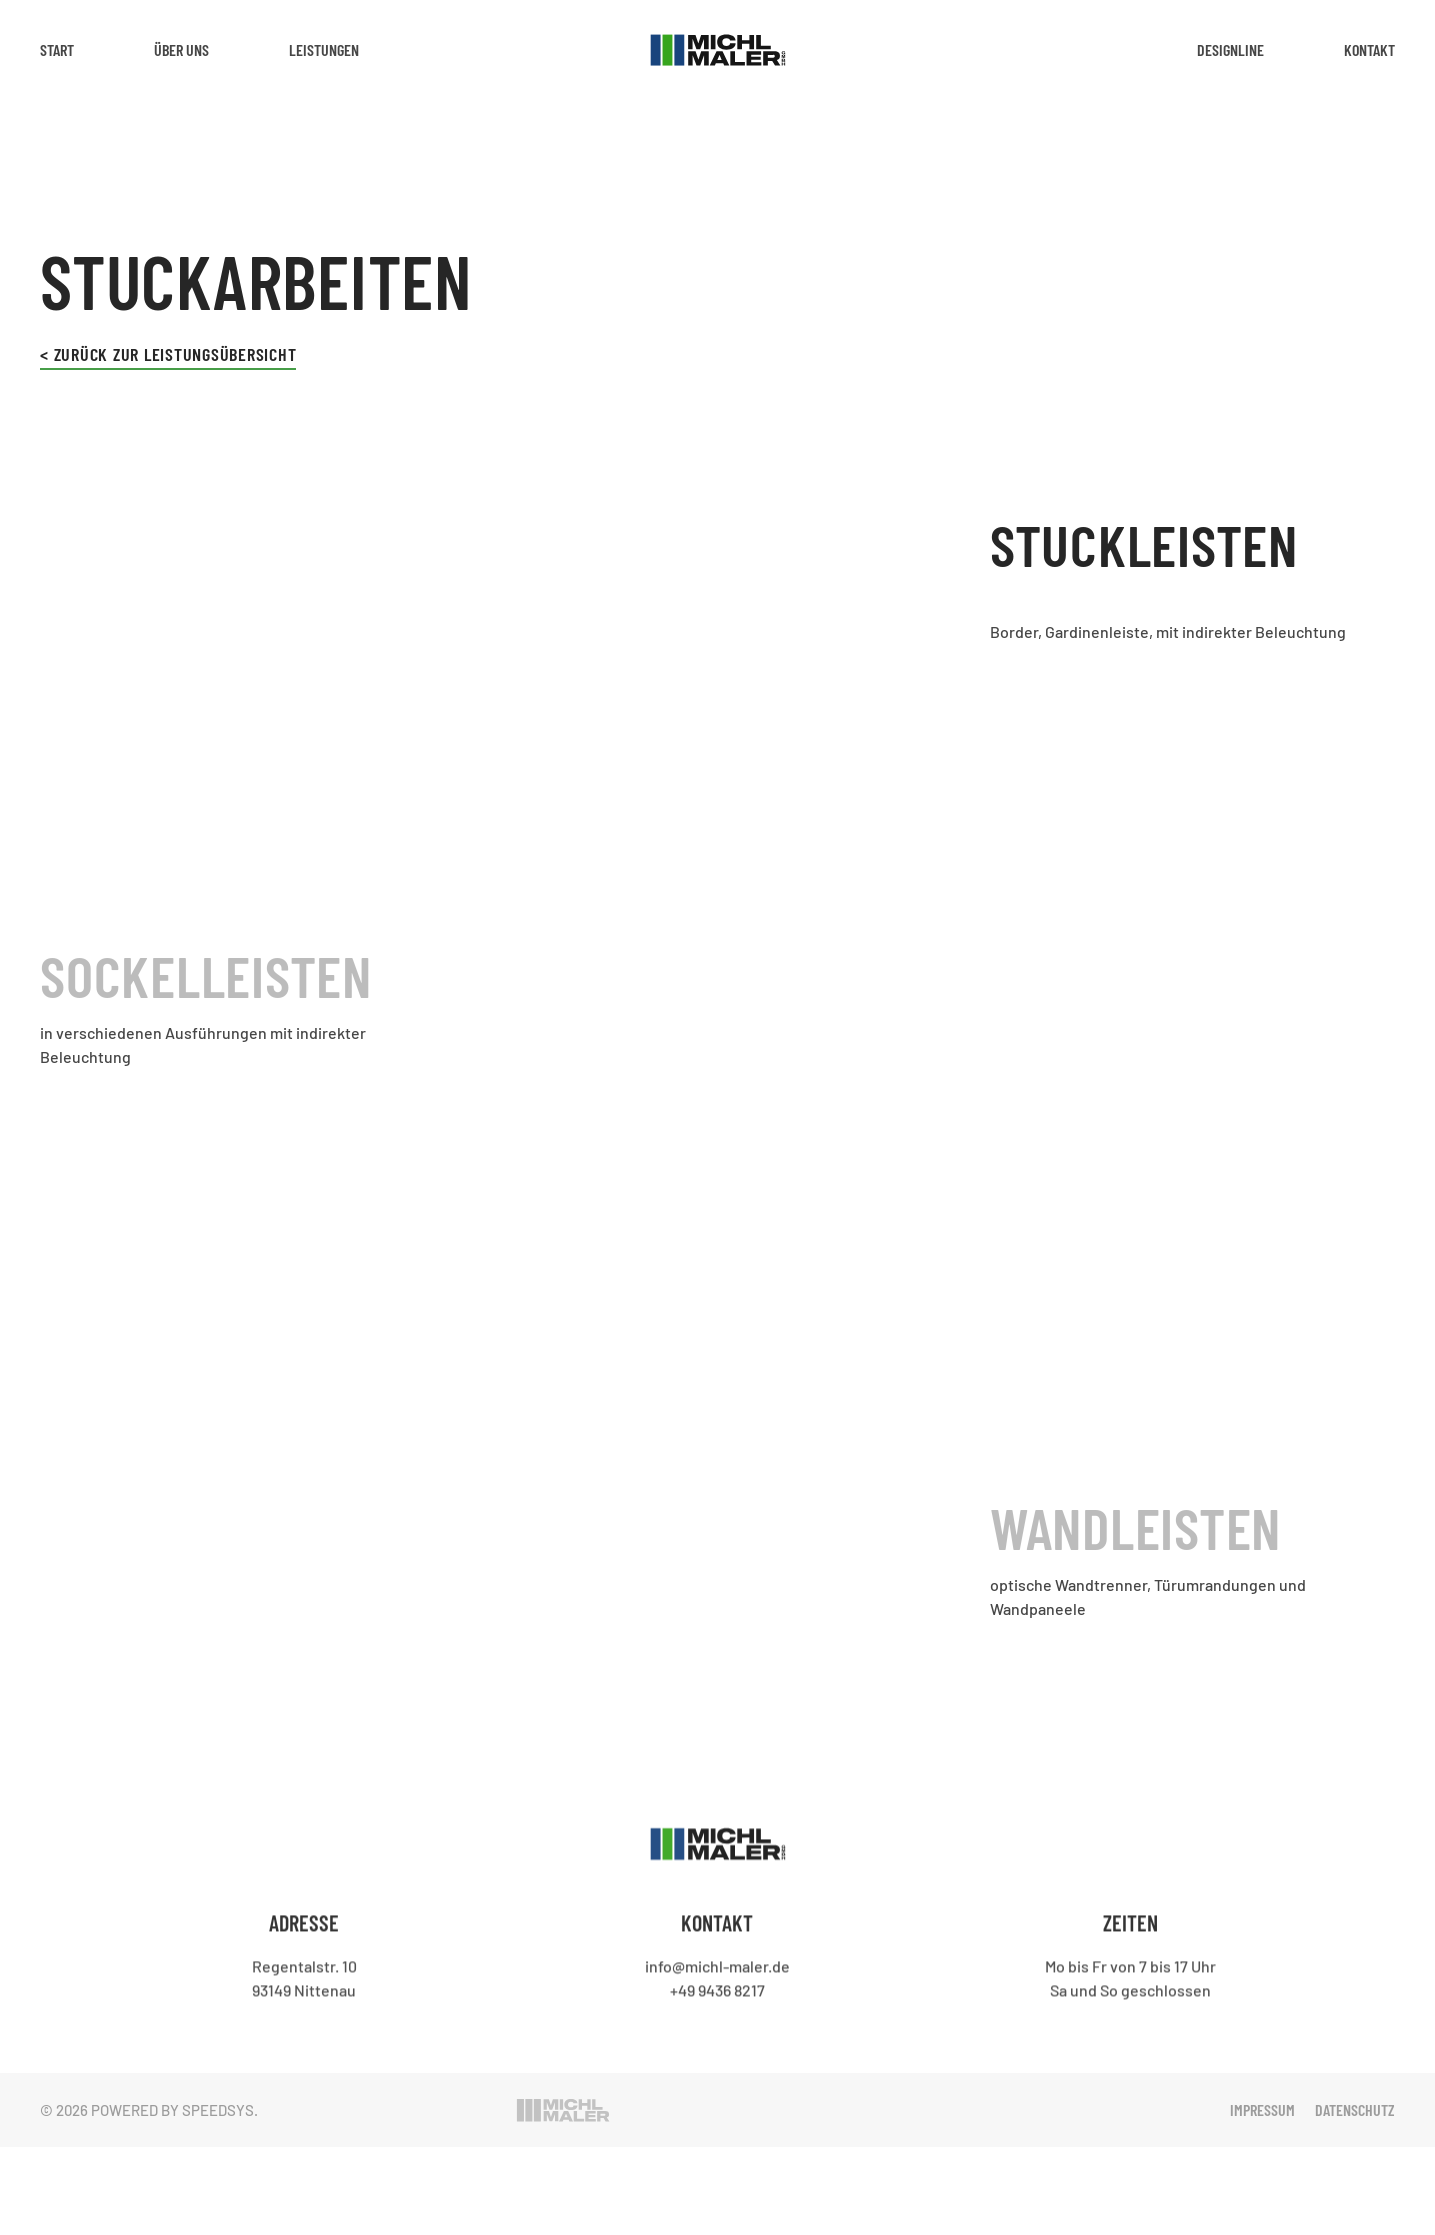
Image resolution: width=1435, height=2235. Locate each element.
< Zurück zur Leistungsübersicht (168, 354)
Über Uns (181, 49)
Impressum (1262, 2109)
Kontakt (1369, 49)
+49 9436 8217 (717, 1988)
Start (57, 49)
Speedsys (218, 2110)
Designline (1230, 49)
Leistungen (324, 49)
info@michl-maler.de (717, 1964)
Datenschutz (1355, 2109)
